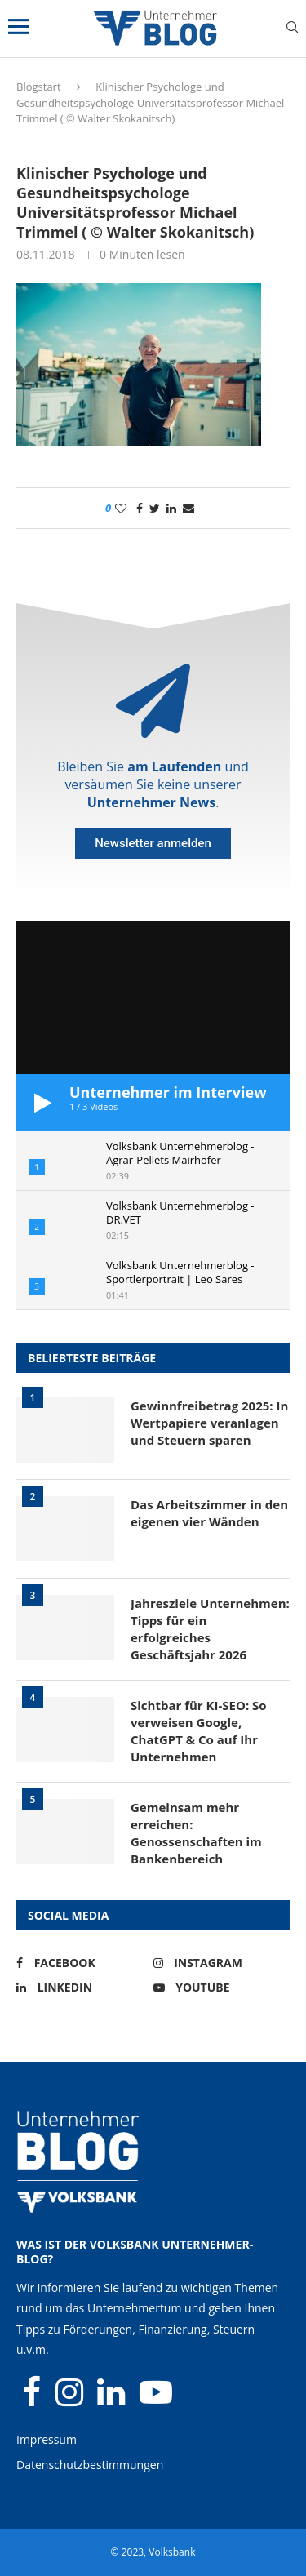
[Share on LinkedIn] (171, 508)
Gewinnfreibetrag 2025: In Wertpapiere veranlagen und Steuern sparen (209, 1422)
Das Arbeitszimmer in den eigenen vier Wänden (209, 1513)
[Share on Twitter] (154, 508)
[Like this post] (120, 508)
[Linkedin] (80, 1987)
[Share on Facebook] (139, 508)
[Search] (292, 29)
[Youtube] (217, 1987)
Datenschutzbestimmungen (89, 2464)
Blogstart (38, 86)
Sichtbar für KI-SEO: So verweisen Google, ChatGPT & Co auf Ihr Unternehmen (199, 1731)
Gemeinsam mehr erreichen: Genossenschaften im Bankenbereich (196, 1833)
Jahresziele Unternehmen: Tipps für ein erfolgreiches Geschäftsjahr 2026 (210, 1629)
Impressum (46, 2439)
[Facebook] (80, 1963)
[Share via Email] (188, 508)
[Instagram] (217, 1963)
